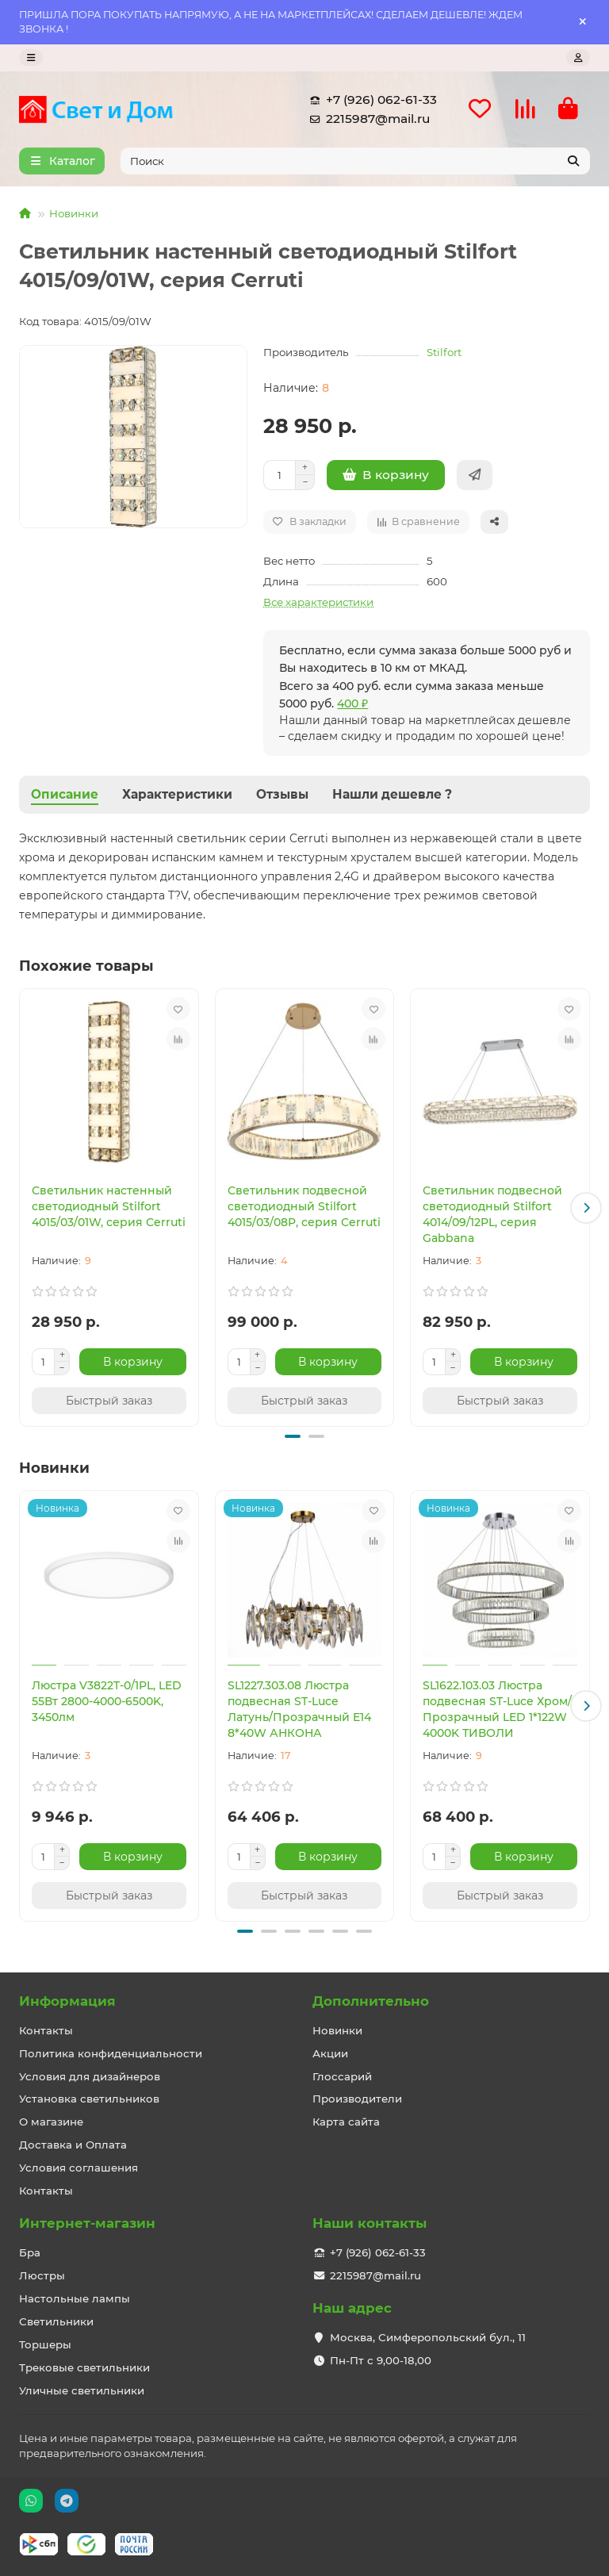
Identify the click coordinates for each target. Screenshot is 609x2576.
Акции (330, 2053)
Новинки (73, 213)
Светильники (56, 2321)
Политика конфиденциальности (110, 2053)
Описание (64, 794)
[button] (586, 1208)
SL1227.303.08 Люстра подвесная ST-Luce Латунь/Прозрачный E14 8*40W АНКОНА (299, 1709)
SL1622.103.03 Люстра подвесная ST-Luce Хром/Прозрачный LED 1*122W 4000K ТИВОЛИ (497, 1709)
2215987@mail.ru (367, 119)
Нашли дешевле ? (392, 794)
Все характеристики (318, 602)
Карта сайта (346, 2121)
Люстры (42, 2275)
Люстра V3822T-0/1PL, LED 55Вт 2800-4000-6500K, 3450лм (107, 1701)
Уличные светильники (81, 2390)
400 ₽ (352, 703)
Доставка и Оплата (73, 2144)
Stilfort (444, 352)
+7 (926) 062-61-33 (370, 100)
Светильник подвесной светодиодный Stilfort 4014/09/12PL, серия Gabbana (492, 1214)
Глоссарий (342, 2076)
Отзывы (282, 794)
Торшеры (45, 2344)
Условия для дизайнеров (89, 2076)
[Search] (356, 161)
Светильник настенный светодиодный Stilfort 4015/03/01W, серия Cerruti (109, 1206)
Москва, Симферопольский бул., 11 (428, 2337)
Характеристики (177, 794)
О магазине (51, 2121)
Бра (29, 2252)
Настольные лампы (74, 2298)
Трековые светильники (84, 2367)
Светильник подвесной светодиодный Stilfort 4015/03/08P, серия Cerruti (304, 1206)
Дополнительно (370, 2001)
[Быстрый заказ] (474, 475)
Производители (357, 2098)
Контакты (46, 2030)
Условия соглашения (78, 2167)
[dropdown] (31, 57)
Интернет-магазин (87, 2223)
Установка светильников (89, 2098)
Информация (67, 2001)
